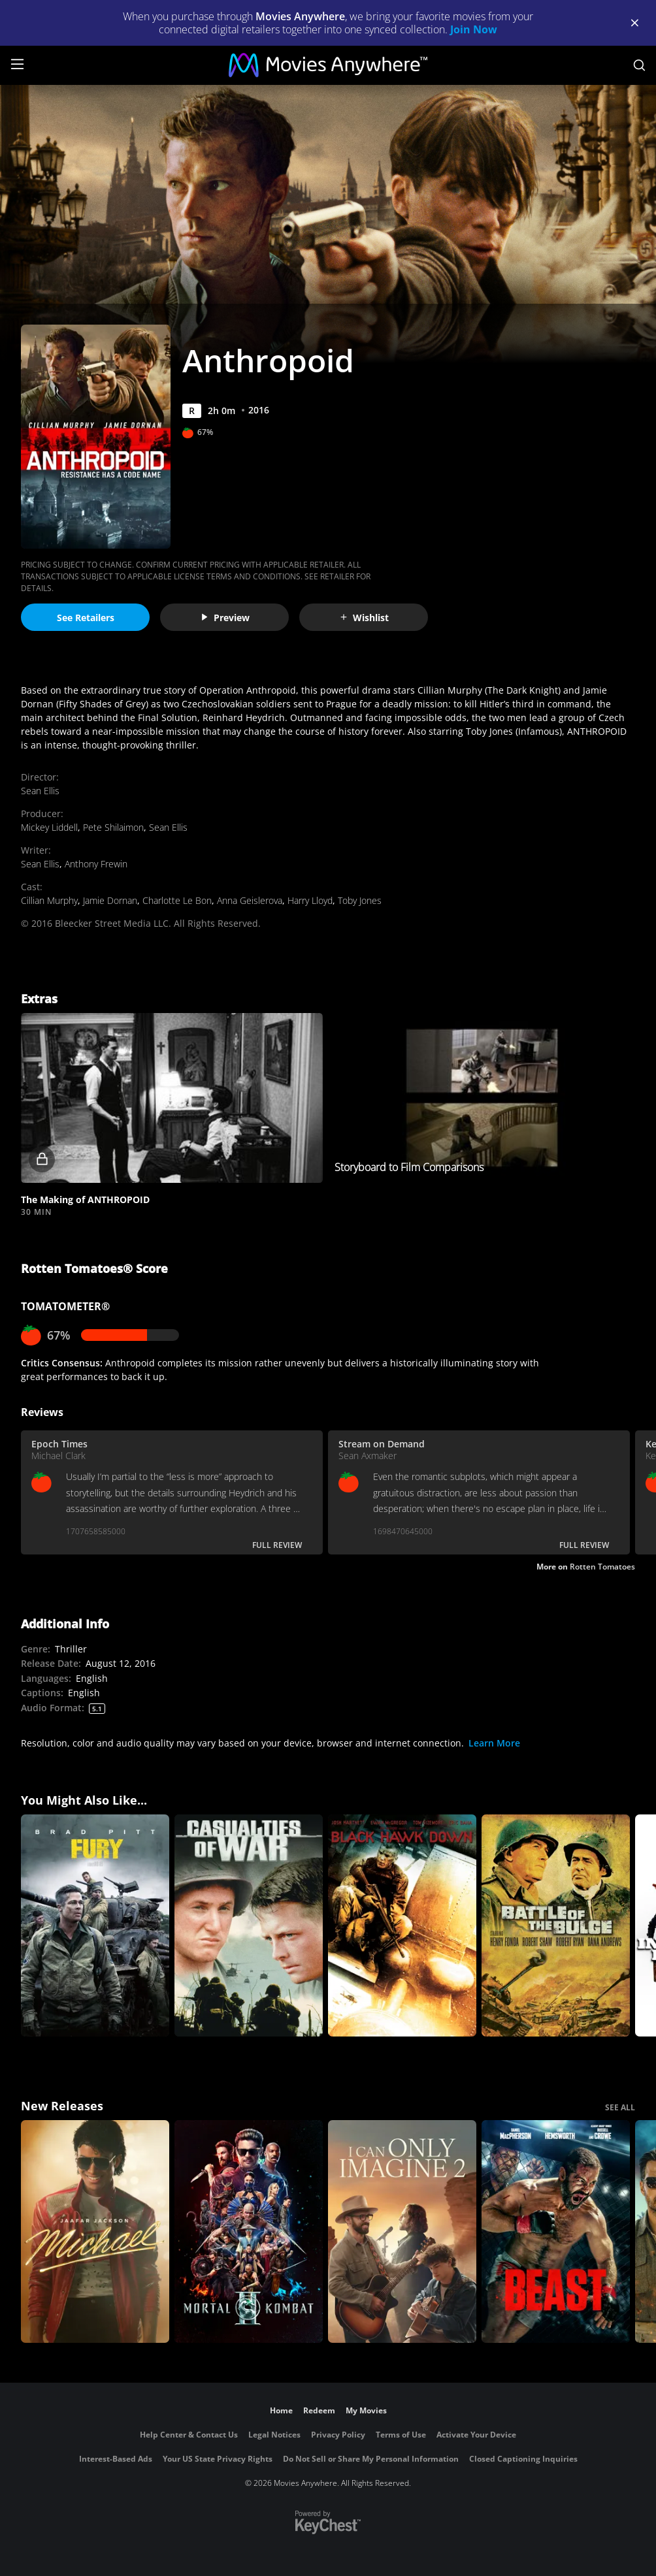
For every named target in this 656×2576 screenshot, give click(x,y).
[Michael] (95, 2231)
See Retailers (85, 617)
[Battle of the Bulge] (556, 1925)
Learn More (494, 1743)
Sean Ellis (40, 790)
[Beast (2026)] (556, 2231)
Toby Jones (360, 900)
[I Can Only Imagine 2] (402, 2231)
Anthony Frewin (96, 864)
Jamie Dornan (110, 900)
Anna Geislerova (249, 900)
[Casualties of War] (248, 1925)
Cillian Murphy (49, 900)
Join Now (473, 29)
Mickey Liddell (49, 827)
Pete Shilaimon (113, 827)
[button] (172, 1098)
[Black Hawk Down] (402, 1925)
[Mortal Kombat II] (248, 2231)
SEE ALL (620, 2107)
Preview (225, 617)
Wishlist (364, 617)
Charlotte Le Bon (177, 900)
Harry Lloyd (310, 900)
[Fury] (95, 1925)
